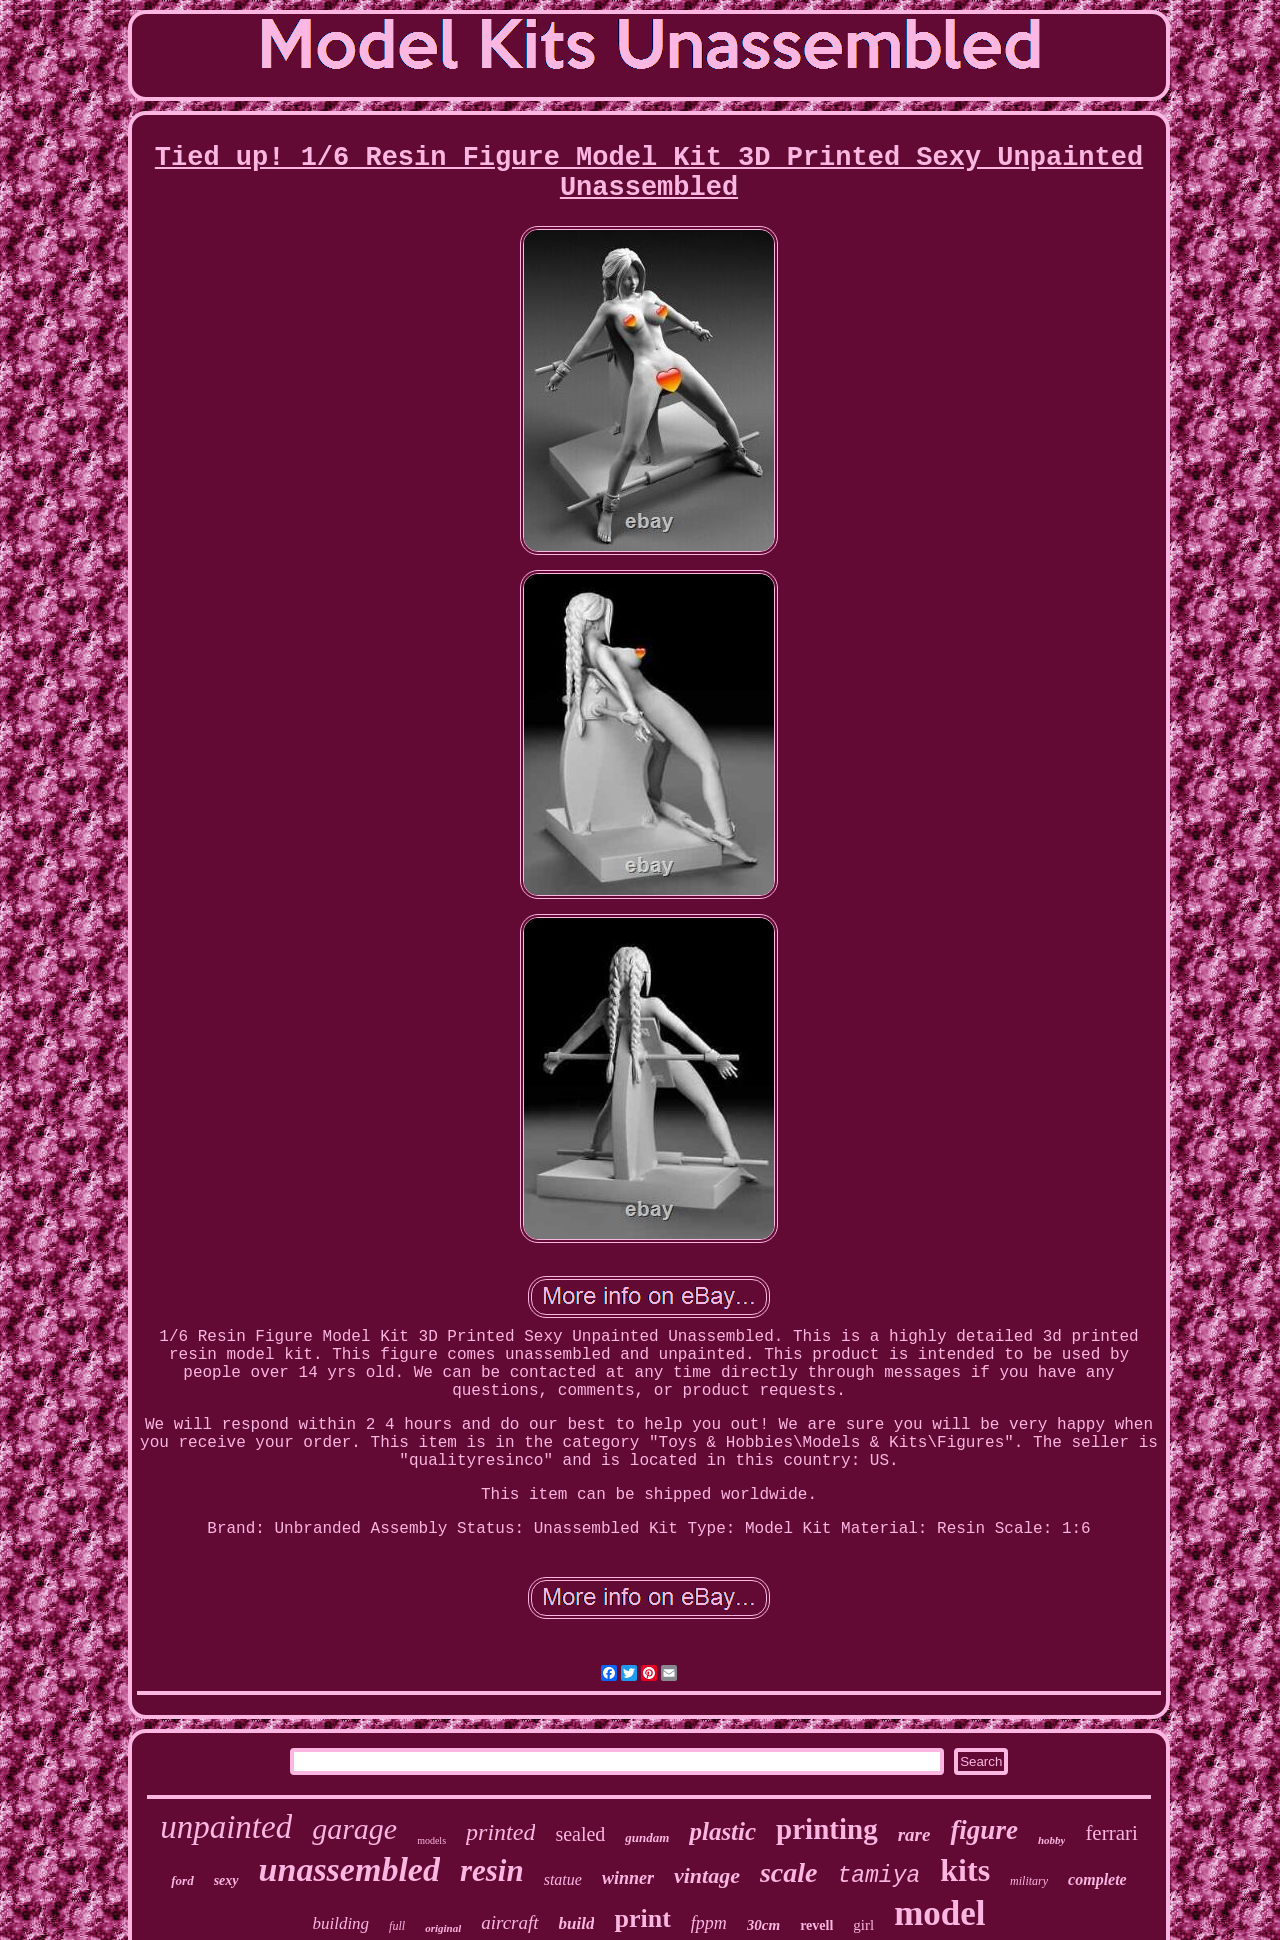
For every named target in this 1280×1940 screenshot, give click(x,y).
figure (984, 1830)
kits (965, 1870)
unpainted (226, 1827)
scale (789, 1872)
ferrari (1111, 1833)
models (431, 1840)
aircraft (509, 1922)
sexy (226, 1880)
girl (863, 1925)
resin (492, 1870)
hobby (1052, 1840)
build (577, 1923)
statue (563, 1879)
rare (914, 1834)
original (443, 1928)
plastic (722, 1831)
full (397, 1926)
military (1029, 1881)
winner (628, 1878)
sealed (580, 1834)
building (340, 1923)
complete (1097, 1879)
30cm (763, 1925)
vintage (707, 1875)
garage (354, 1828)
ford (182, 1880)
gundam (647, 1837)
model (939, 1913)
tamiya (878, 1876)
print (642, 1918)
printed (500, 1832)
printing (827, 1829)
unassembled (349, 1869)
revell (816, 1925)
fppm (709, 1923)
